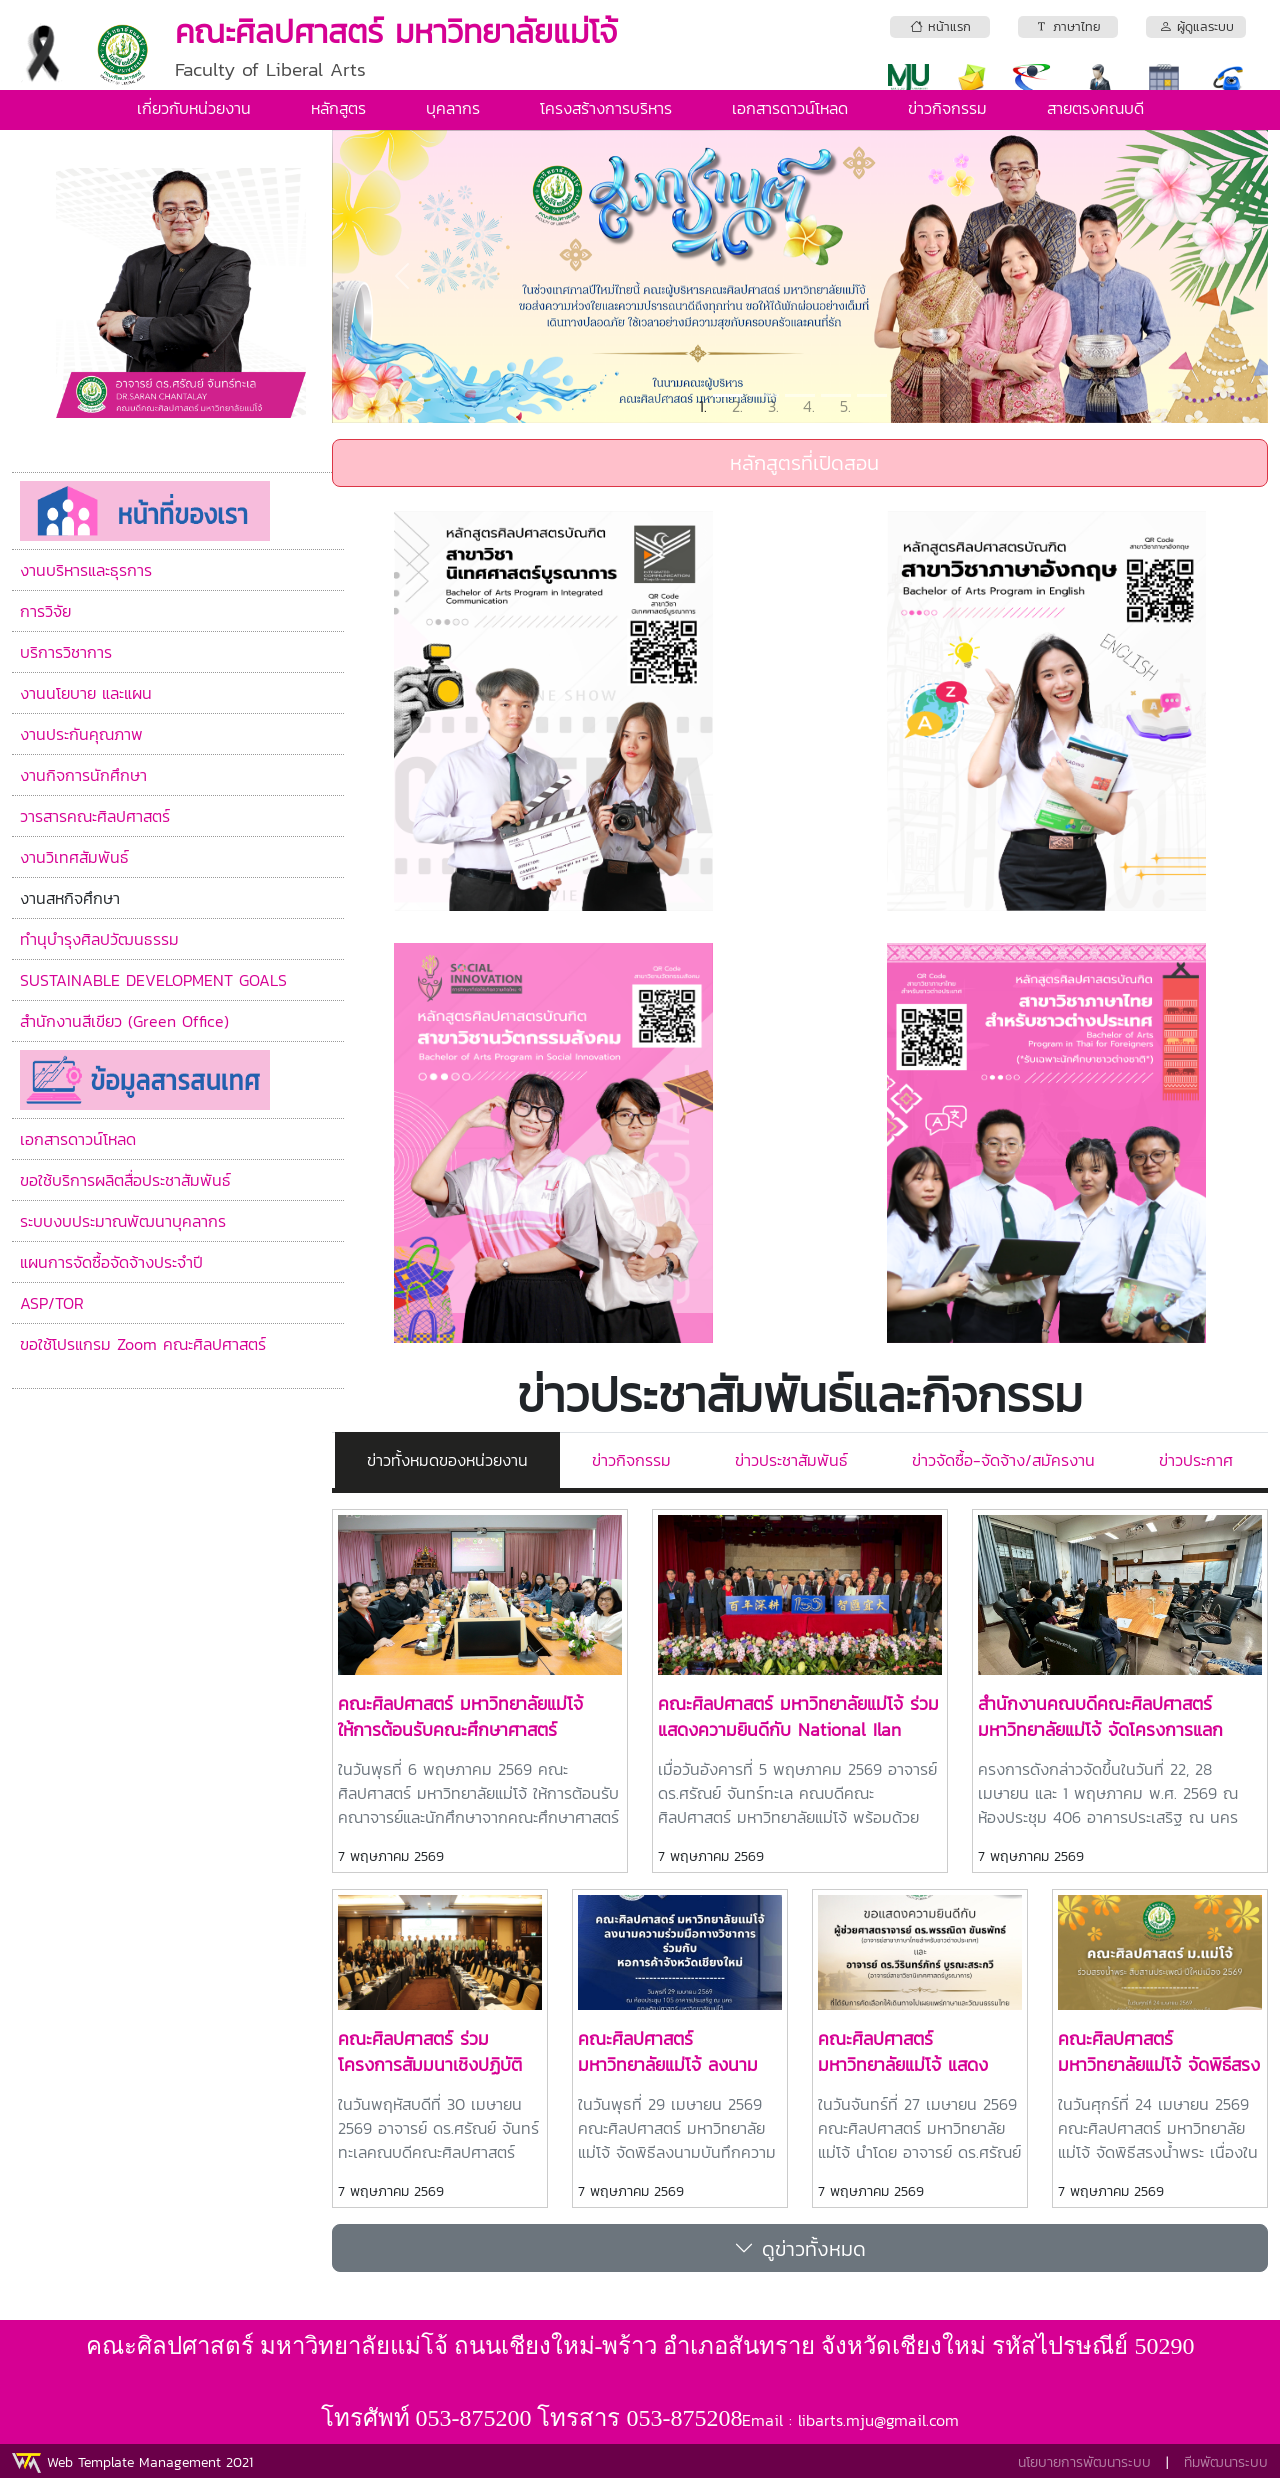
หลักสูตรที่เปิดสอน (800, 463)
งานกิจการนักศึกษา (83, 775)
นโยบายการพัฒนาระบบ (1084, 2462)
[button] (402, 276)
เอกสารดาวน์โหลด (790, 108)
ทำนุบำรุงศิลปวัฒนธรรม (99, 939)
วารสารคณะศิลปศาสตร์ (95, 816)
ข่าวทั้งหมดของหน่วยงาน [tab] (447, 1460)
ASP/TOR (52, 1303)
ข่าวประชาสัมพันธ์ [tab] (791, 1460)
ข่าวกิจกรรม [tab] (631, 1460)
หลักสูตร (338, 108)
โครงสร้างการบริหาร (606, 108)
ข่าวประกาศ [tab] (1196, 1460)
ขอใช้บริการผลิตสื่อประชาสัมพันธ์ (125, 1180)
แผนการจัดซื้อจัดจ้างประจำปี (111, 1262)
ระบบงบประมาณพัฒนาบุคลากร (123, 1221)
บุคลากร (453, 108)
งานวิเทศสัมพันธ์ (74, 857)
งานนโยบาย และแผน (86, 693)
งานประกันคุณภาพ (81, 734)
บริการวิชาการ (66, 652)
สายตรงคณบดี (1095, 108)
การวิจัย (45, 611)
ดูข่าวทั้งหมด (800, 2248)
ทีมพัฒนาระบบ (1226, 2462)
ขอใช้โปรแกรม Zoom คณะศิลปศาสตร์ (143, 1344)
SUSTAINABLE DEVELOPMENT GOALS (153, 980)
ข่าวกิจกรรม (947, 108)
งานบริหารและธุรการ (86, 570)
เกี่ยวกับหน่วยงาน (194, 108)
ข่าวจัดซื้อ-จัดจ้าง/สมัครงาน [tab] (1003, 1460)
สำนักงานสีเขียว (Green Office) (124, 1021)
